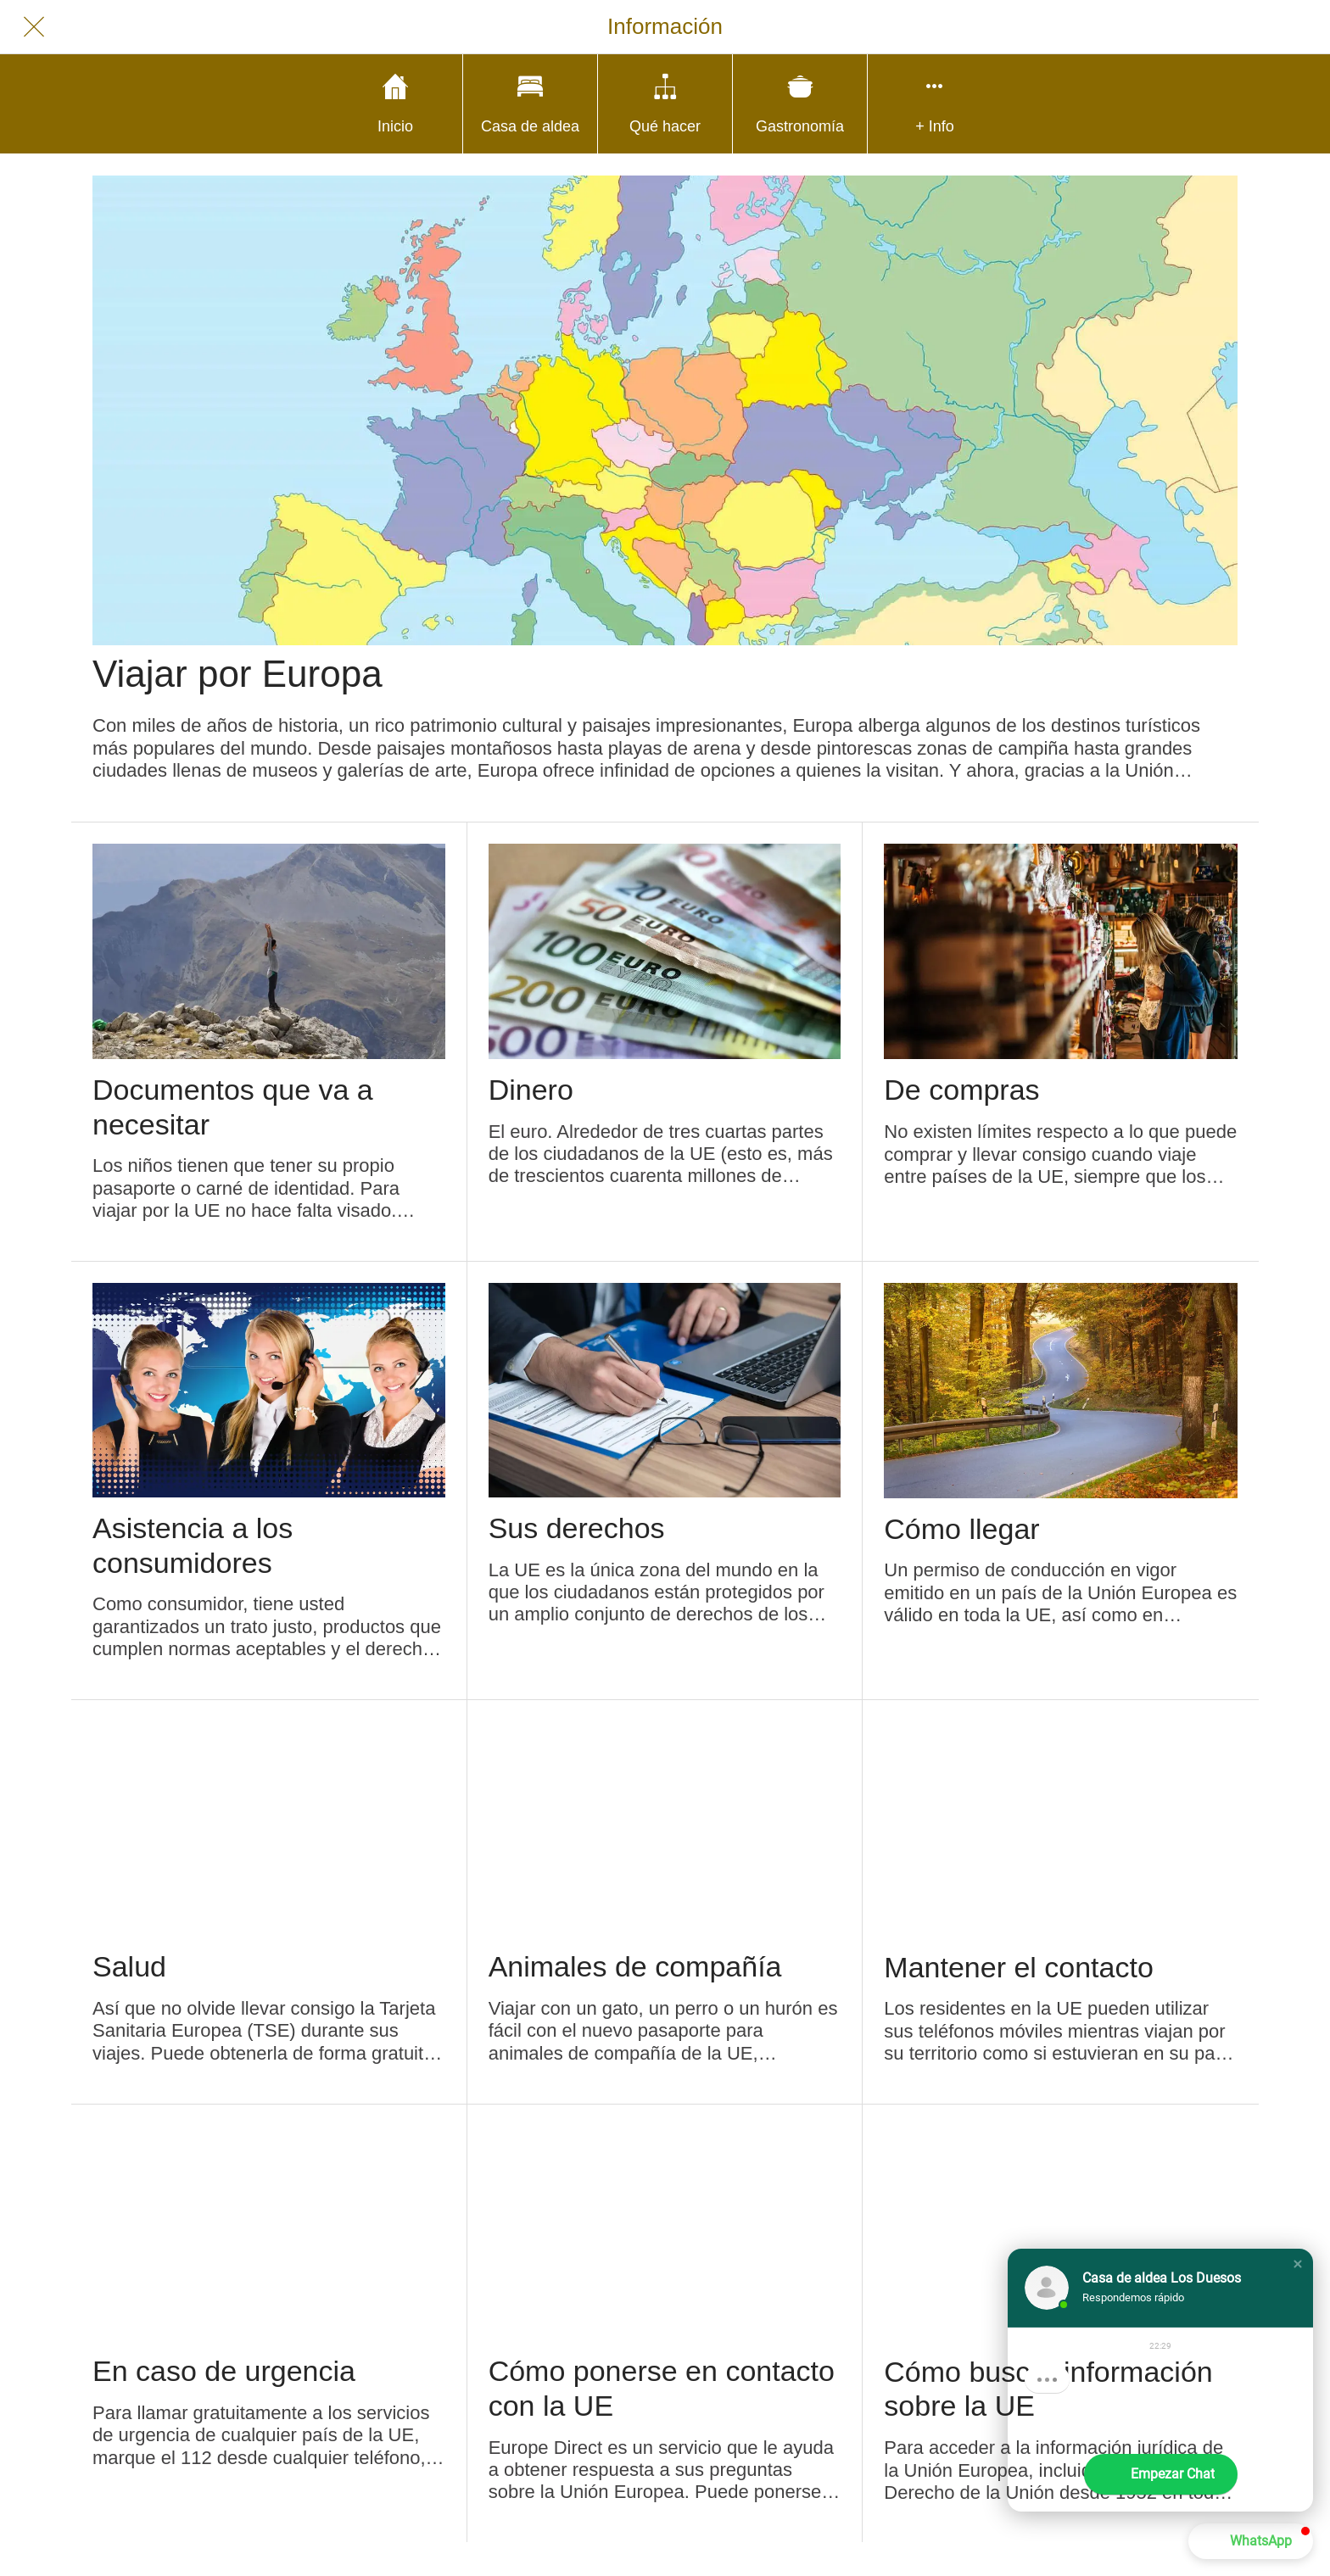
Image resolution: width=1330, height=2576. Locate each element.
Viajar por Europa (237, 673)
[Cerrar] (34, 27)
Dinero (531, 1089)
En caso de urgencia (223, 2371)
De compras (961, 1089)
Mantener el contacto (1019, 1967)
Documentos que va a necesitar (232, 1106)
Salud (129, 1966)
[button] (1297, 2263)
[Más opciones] (935, 103)
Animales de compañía (635, 1966)
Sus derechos (577, 1528)
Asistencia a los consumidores (192, 1545)
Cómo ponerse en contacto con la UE (662, 2388)
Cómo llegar (961, 1529)
